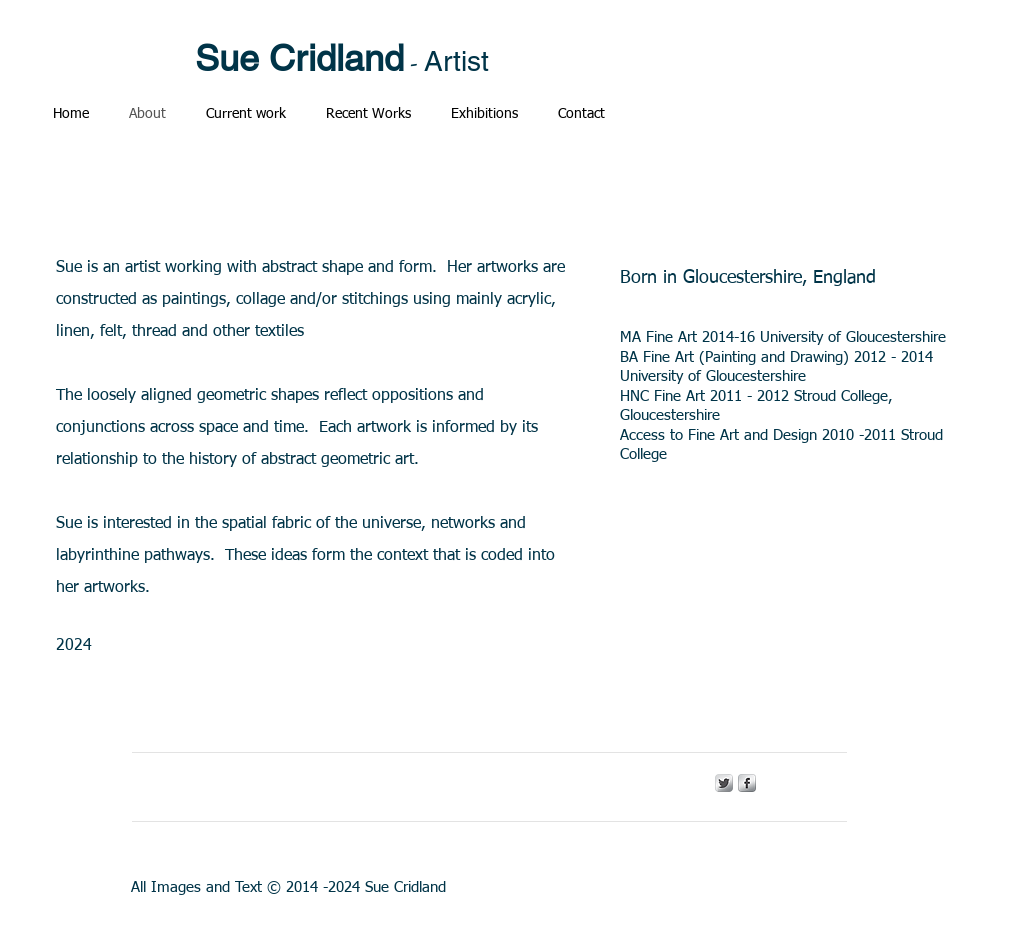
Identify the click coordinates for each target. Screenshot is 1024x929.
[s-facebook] (747, 783)
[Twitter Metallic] (724, 783)
